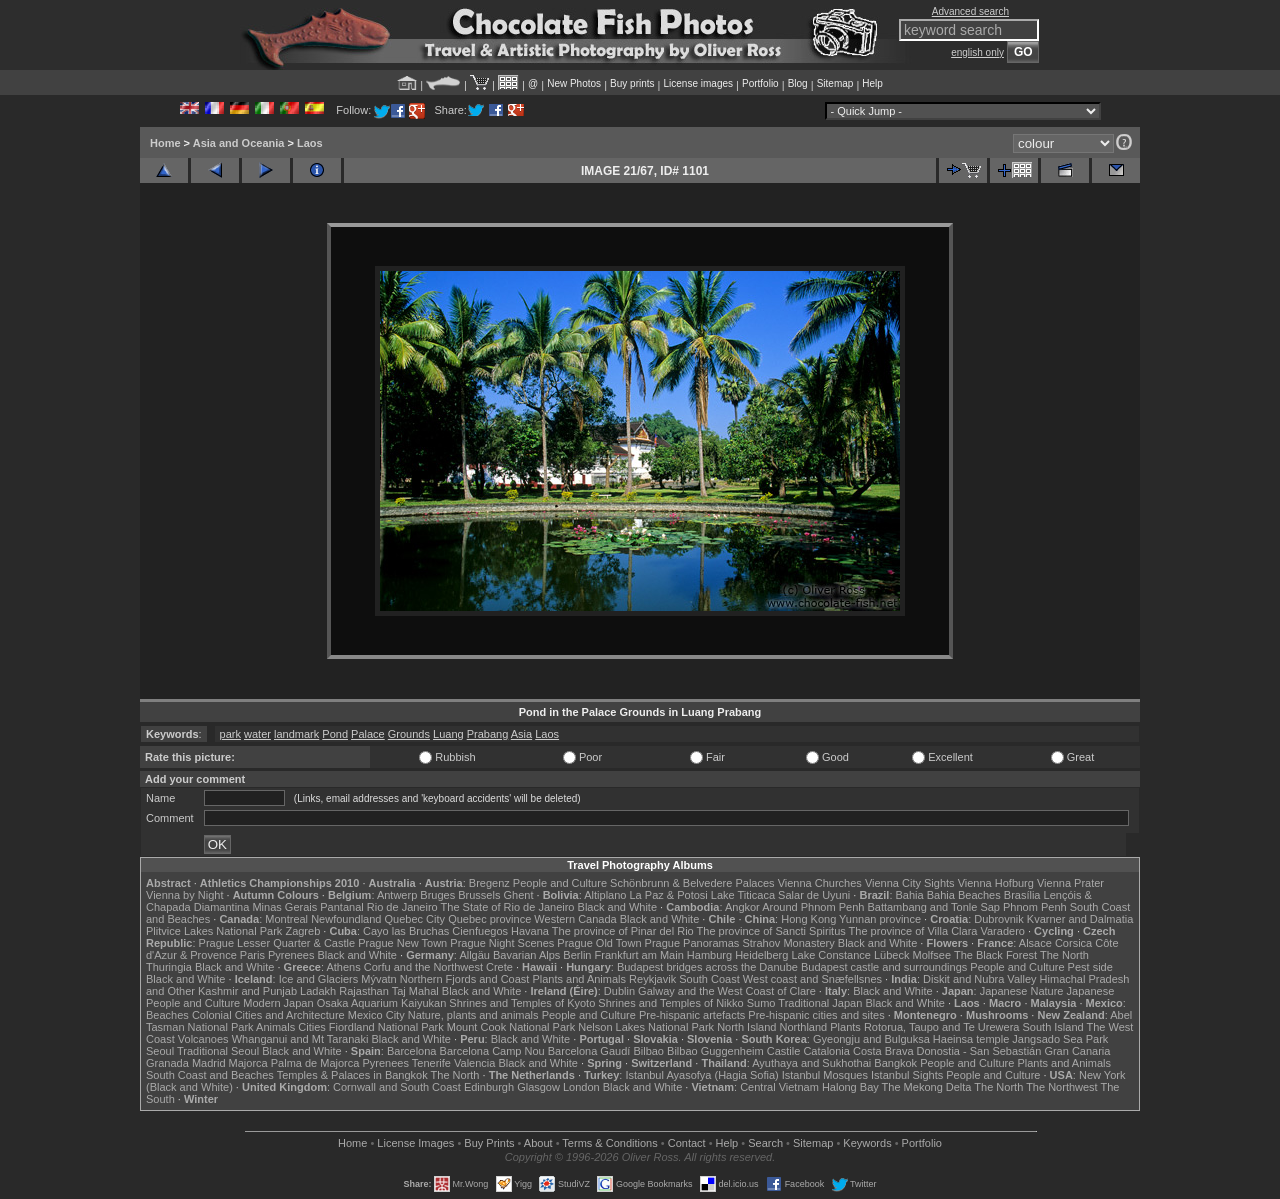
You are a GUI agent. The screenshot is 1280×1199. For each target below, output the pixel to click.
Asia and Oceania (239, 143)
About (538, 1143)
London (581, 1087)
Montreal (286, 919)
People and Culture (560, 883)
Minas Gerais (284, 907)
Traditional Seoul (218, 1051)
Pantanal (341, 907)
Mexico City (376, 1015)
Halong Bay (850, 1087)
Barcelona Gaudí (589, 1051)
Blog (798, 83)
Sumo (761, 1003)
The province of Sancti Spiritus (771, 931)
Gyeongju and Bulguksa (871, 1039)
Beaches (167, 1015)
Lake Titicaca (743, 895)
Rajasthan (364, 991)
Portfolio (760, 83)
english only (977, 52)
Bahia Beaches (964, 895)
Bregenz (489, 883)
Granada (167, 1063)
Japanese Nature (1022, 991)
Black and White (617, 907)
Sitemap (835, 83)
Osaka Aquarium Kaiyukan (382, 1003)
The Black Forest (995, 955)
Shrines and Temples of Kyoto (522, 1003)
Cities (312, 1027)
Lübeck (891, 955)
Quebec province (489, 919)
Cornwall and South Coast (397, 1087)
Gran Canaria (1077, 1051)
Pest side (1090, 967)
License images (698, 83)
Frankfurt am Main (639, 955)
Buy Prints (489, 1143)
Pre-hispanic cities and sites (816, 1015)
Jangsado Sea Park (1060, 1039)
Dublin (619, 991)
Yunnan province (880, 919)
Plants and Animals (579, 979)
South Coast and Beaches (210, 1075)
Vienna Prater (1070, 883)
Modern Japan (278, 1003)
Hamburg (709, 955)
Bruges (437, 895)
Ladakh (318, 991)
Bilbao (648, 1051)
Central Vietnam (779, 1087)
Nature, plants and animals (473, 1015)
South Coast (709, 979)
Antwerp (397, 895)
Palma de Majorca (315, 1063)
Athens (343, 967)
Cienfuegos (480, 931)
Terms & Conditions (609, 1143)
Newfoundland (346, 919)
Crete (499, 967)
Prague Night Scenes (502, 943)
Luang (448, 734)
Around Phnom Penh (813, 907)
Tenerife (431, 1063)
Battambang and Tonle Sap (933, 907)
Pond (335, 734)
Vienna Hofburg (996, 883)
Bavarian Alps (526, 955)
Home (165, 143)
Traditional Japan (820, 1003)
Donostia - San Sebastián (979, 1051)
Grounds (409, 734)
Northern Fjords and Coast (465, 979)
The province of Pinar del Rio (623, 931)
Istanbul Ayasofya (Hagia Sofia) (701, 1075)
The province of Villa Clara (913, 931)
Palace (368, 734)
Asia (521, 734)
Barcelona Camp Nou (492, 1051)
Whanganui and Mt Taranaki (300, 1039)
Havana (530, 931)
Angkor (742, 907)
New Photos (574, 83)
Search (765, 1143)
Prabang (488, 734)
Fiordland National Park (386, 1027)
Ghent (519, 895)
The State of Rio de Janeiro (508, 907)
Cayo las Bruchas (406, 931)
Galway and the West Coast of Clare (727, 991)
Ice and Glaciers (318, 979)
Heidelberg (761, 955)
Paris (252, 955)
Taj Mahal (415, 991)
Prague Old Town (599, 943)
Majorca (248, 1063)
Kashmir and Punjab (247, 991)
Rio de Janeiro (402, 907)
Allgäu (474, 955)
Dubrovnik (999, 919)
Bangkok (895, 1063)
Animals (275, 1027)
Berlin (577, 955)
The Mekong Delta (927, 1087)
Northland (804, 1027)
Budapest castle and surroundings (884, 967)
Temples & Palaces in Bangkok (352, 1075)
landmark (296, 734)
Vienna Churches (820, 883)
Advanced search (970, 11)
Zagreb (302, 931)
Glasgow (538, 1087)
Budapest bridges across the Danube (707, 967)
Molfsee (932, 955)
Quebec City (415, 919)
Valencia (474, 1063)
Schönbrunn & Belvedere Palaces (692, 883)
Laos (310, 143)
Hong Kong (808, 919)
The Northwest (1062, 1087)
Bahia (910, 895)
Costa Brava (883, 1051)
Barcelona (412, 1051)
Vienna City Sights (910, 883)
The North (1064, 955)
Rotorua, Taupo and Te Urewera (942, 1027)
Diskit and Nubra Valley (980, 979)
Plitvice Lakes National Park (214, 931)
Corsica (1073, 943)
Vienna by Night (184, 895)
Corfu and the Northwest (423, 967)
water (257, 734)
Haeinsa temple (971, 1039)
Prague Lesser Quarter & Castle (277, 943)
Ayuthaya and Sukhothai (811, 1063)
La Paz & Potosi (669, 895)
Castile (784, 1051)
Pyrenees (291, 955)
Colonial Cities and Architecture (268, 1015)
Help (872, 83)
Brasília (1022, 895)
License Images (415, 1143)
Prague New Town (402, 943)
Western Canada (575, 919)
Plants (845, 1027)
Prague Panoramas (692, 943)
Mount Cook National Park (511, 1027)
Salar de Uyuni (814, 895)
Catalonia (826, 1051)
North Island (746, 1027)
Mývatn (378, 979)
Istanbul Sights (907, 1075)
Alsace (1035, 943)
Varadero (1002, 931)
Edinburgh (489, 1087)
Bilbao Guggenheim (715, 1051)
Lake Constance (831, 955)
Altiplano (605, 895)
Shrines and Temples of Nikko (670, 1003)
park (230, 734)
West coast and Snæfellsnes (812, 979)
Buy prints (632, 83)
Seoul (160, 1051)
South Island (1053, 1027)
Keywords (867, 1143)
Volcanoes (203, 1039)
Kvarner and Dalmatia (1080, 919)
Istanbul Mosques (825, 1075)
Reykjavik (652, 979)
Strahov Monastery (788, 943)
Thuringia (169, 967)
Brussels (479, 895)
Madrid (209, 1063)
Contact (687, 1143)
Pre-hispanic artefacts (692, 1015)
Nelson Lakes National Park (646, 1027)
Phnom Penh (1035, 907)
